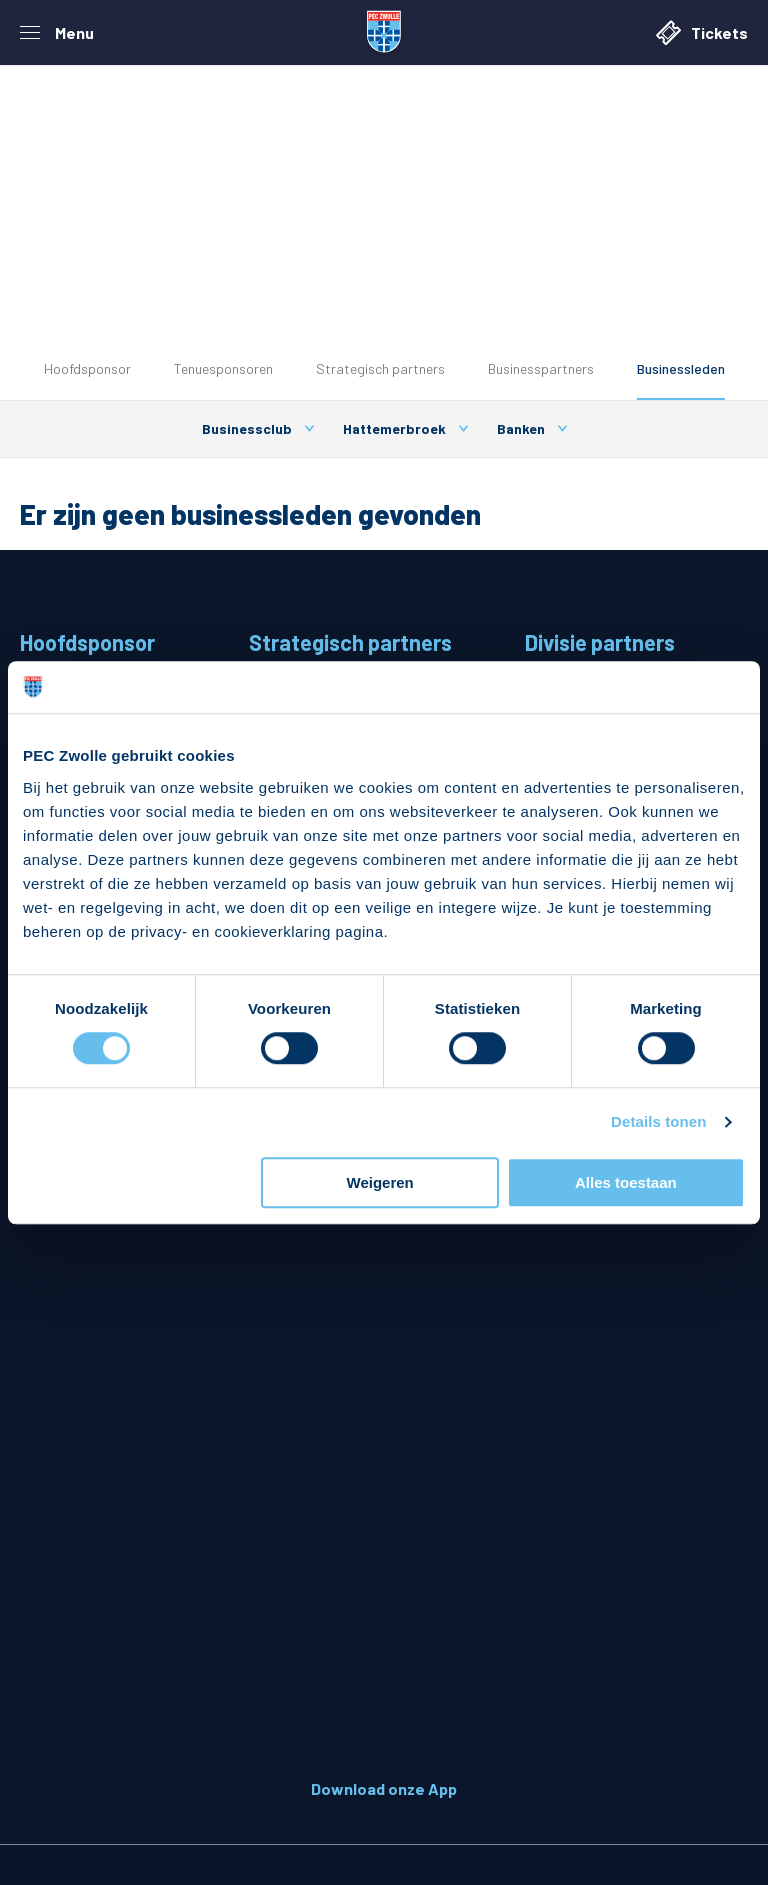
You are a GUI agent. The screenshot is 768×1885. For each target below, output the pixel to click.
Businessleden (681, 368)
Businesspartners (541, 368)
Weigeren (380, 1182)
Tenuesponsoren (223, 368)
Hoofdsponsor (87, 368)
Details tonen (658, 1122)
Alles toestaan (626, 1182)
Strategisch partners (380, 368)
